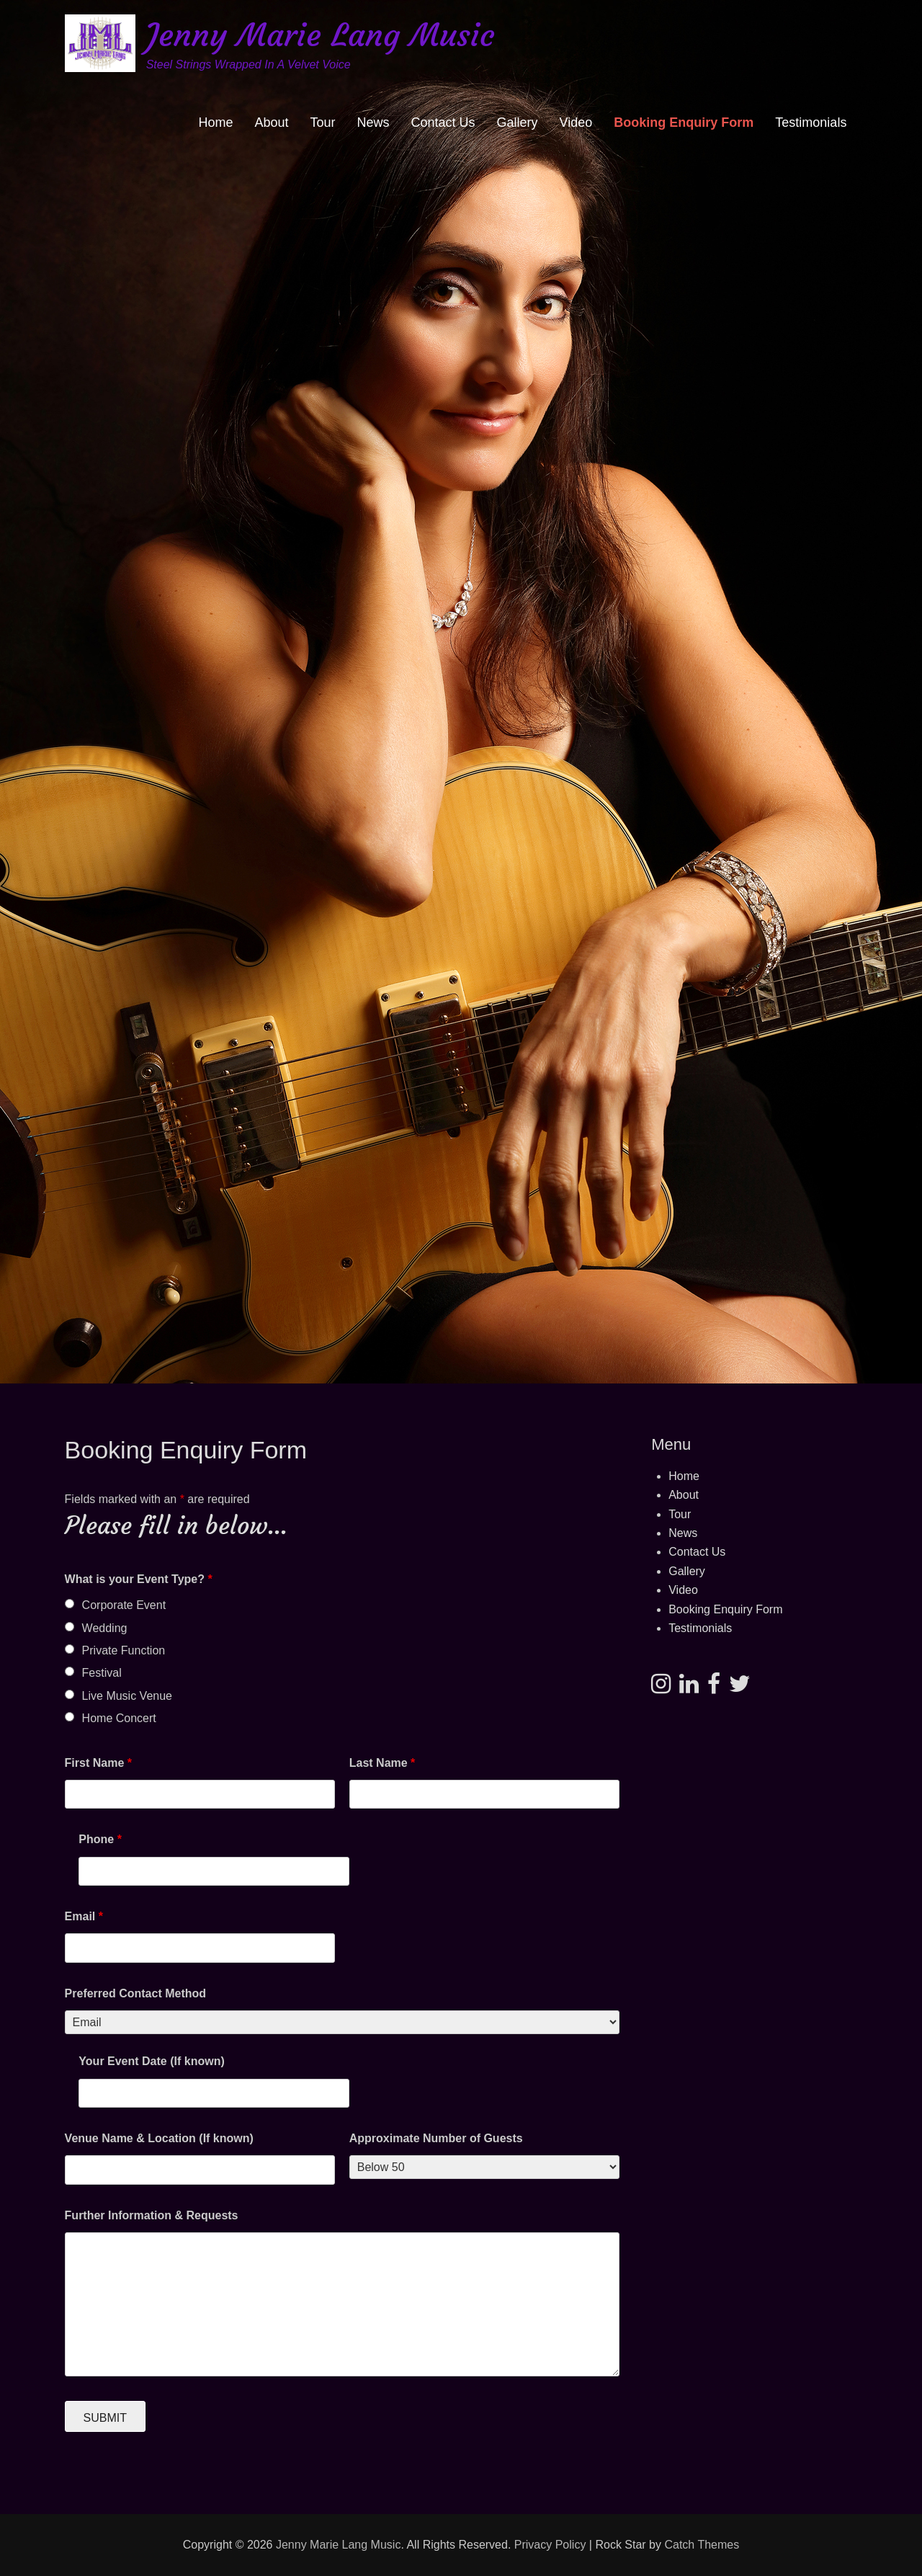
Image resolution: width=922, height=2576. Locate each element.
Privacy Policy (550, 2545)
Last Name (382, 1763)
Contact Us (443, 122)
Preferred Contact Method (135, 1993)
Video (576, 122)
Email (84, 1916)
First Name (98, 1763)
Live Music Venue (127, 1696)
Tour (323, 122)
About (271, 122)
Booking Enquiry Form (683, 122)
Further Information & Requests (151, 2215)
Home (215, 122)
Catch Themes (701, 2545)
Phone (100, 1839)
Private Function (124, 1650)
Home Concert (119, 1718)
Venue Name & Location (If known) (159, 2138)
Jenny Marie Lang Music (320, 35)
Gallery (517, 122)
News (373, 122)
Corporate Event (124, 1605)
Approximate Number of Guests (436, 2138)
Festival (102, 1673)
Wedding (104, 1628)
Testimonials (810, 122)
